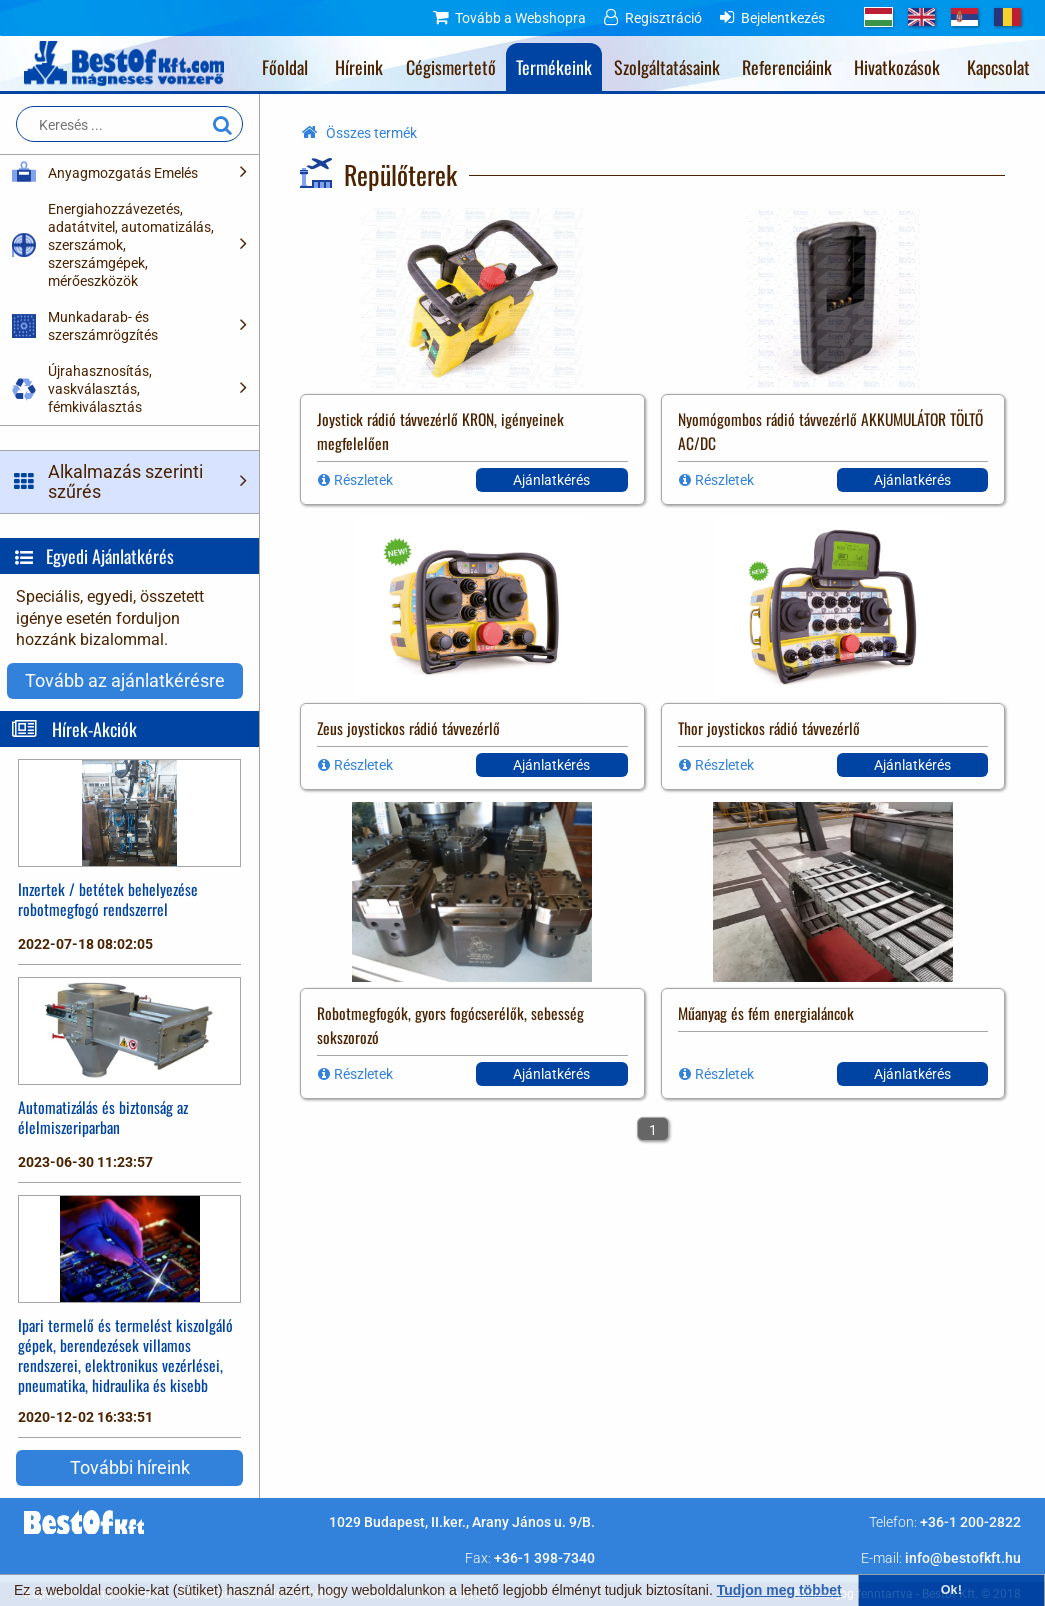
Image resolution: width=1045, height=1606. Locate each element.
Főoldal (285, 67)
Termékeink (554, 67)
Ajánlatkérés (551, 480)
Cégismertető (451, 67)
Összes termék (371, 133)
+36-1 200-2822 (970, 1522)
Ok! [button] (951, 1590)
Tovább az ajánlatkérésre (125, 680)
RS (964, 17)
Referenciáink (787, 67)
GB (921, 17)
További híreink (130, 1467)
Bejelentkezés (783, 18)
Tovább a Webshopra (520, 18)
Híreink (359, 67)
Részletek (363, 480)
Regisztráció (663, 18)
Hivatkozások (897, 67)
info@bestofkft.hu (963, 1558)
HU (878, 17)
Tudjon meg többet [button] (779, 1590)
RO (1007, 17)
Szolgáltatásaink (667, 67)
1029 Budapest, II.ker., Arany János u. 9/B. (462, 1522)
